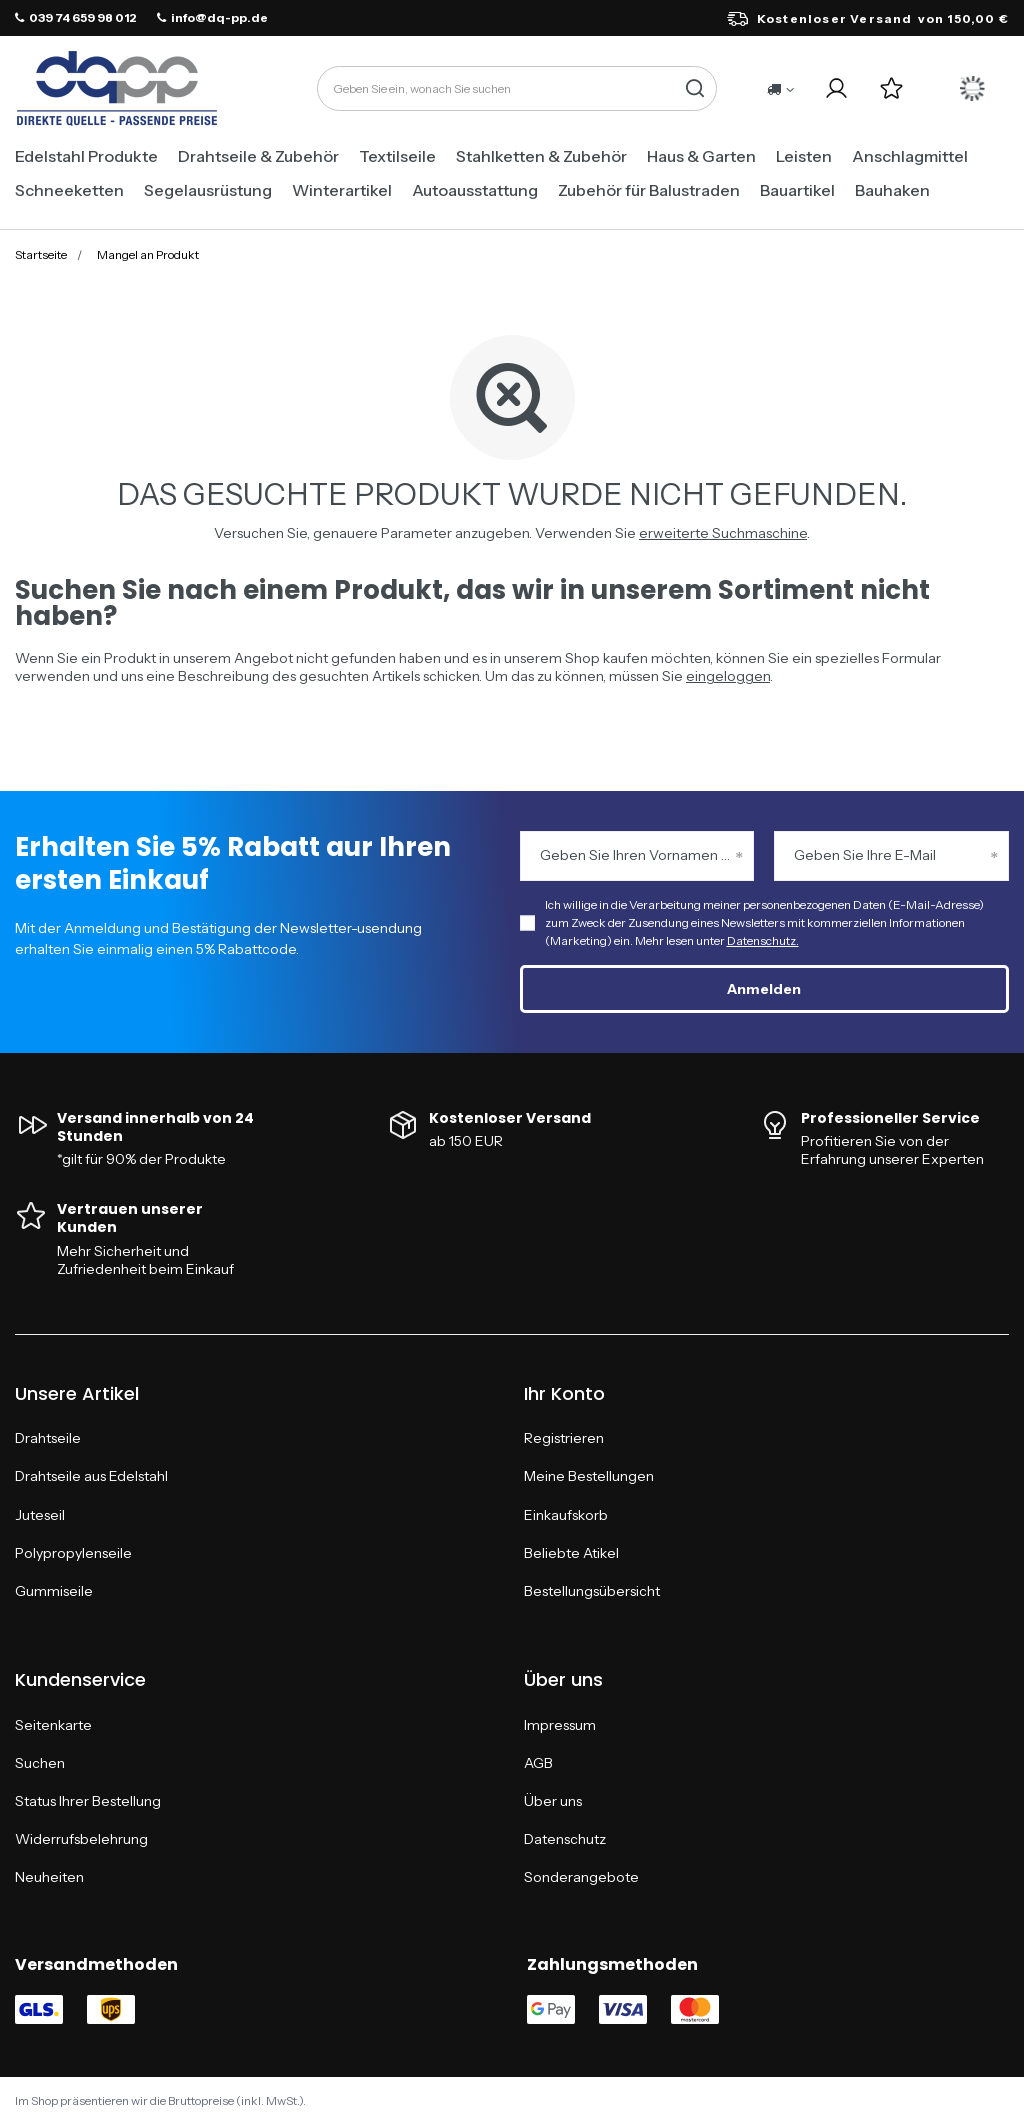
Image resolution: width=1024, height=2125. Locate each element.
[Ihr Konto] (836, 88)
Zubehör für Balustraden (649, 190)
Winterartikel (342, 190)
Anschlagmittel (910, 156)
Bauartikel (797, 190)
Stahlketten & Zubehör (541, 156)
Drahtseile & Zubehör (258, 156)
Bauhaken (892, 190)
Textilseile (397, 156)
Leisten (804, 156)
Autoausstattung (475, 190)
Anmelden (764, 989)
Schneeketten (69, 190)
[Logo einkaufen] (117, 89)
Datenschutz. (763, 940)
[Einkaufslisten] (891, 88)
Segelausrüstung (208, 190)
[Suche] (694, 88)
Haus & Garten (701, 156)
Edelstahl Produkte (86, 156)
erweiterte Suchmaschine (723, 533)
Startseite (41, 254)
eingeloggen (728, 676)
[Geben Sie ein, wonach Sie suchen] (517, 88)
